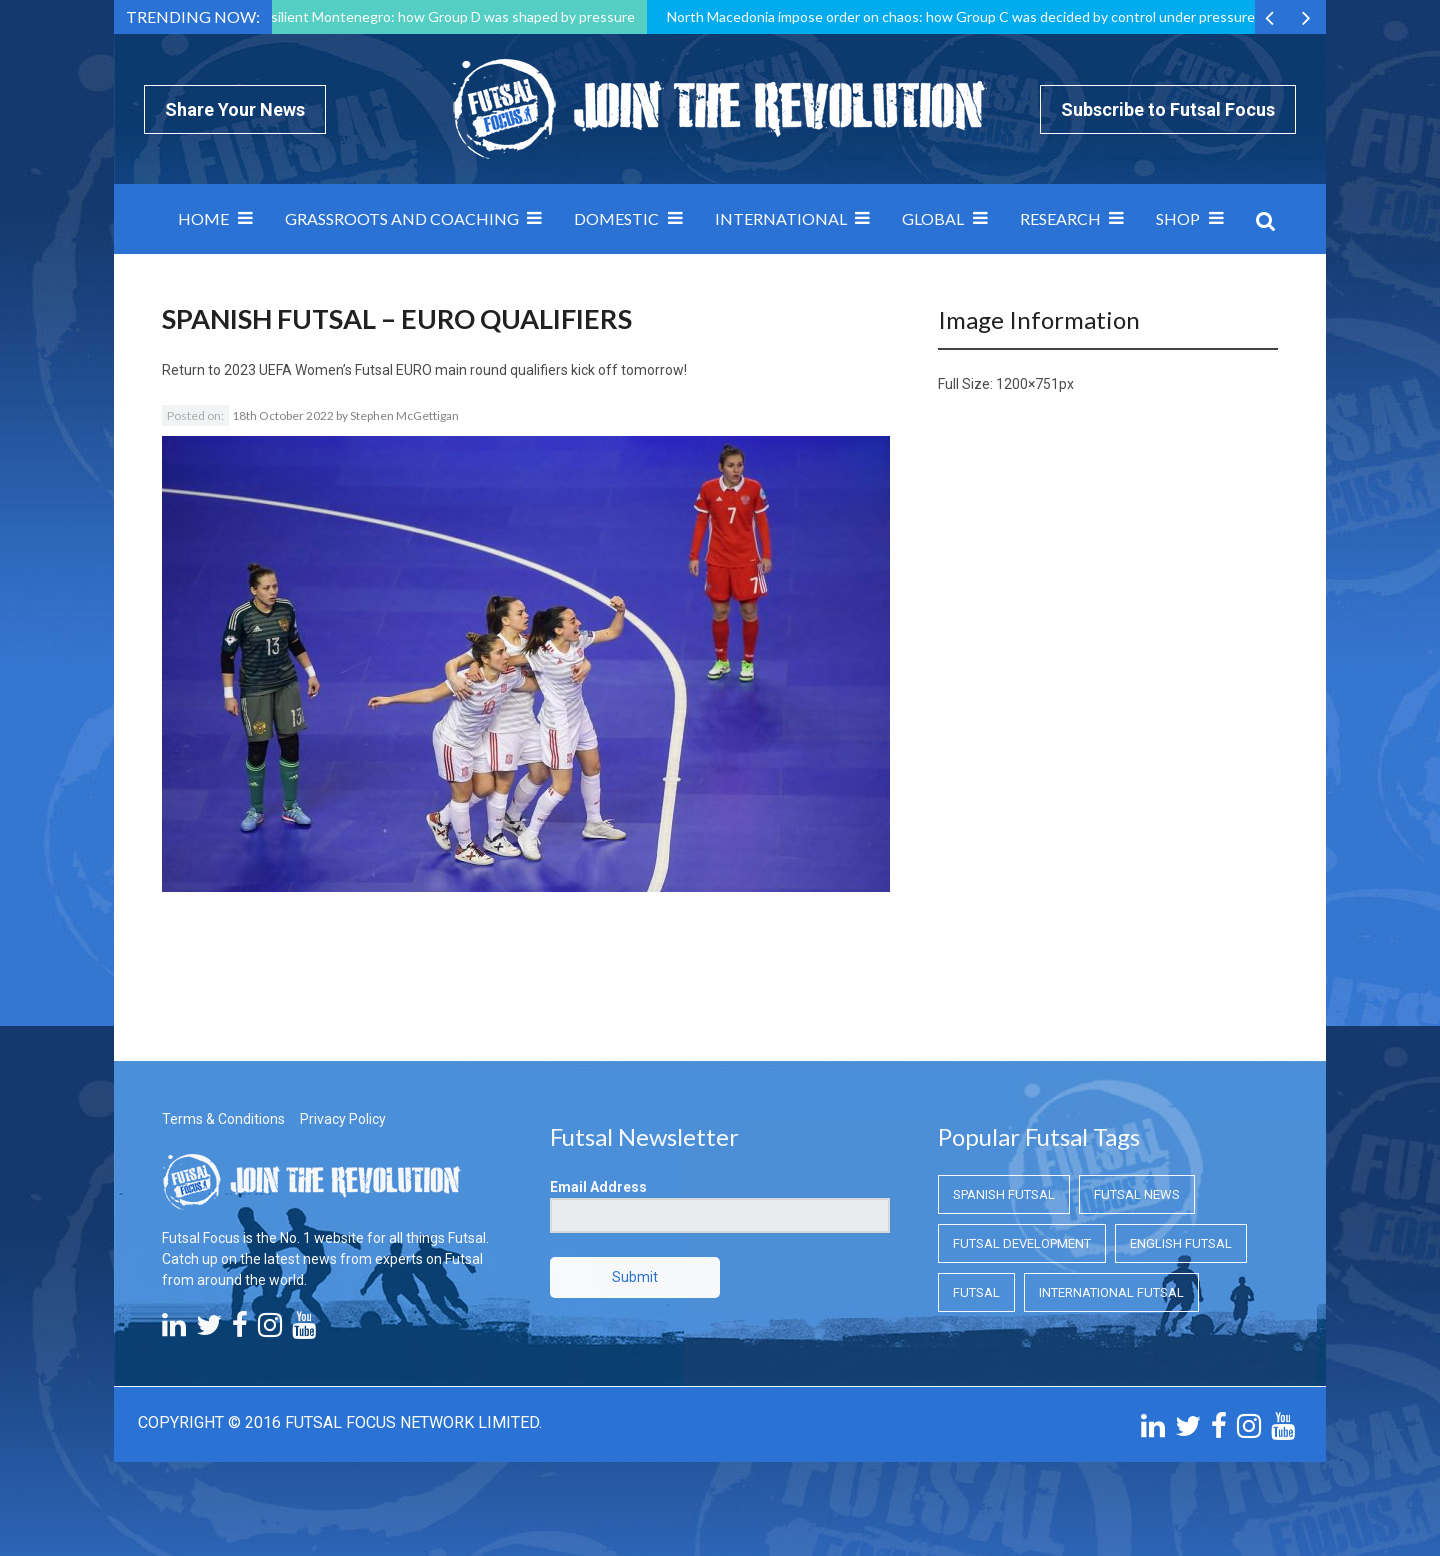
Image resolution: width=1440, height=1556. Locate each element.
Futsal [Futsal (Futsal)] (976, 1292)
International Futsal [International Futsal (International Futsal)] (1111, 1292)
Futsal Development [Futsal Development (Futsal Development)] (1022, 1243)
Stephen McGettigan (404, 415)
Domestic (616, 218)
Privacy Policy (343, 1119)
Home (203, 218)
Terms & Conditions (223, 1119)
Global (933, 218)
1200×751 (1027, 384)
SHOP (1178, 218)
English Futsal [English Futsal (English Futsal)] (1181, 1243)
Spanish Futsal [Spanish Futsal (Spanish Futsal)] (1004, 1194)
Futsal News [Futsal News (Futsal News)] (1137, 1194)
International (781, 218)
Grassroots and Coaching (402, 218)
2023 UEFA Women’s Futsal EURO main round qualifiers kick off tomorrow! (455, 370)
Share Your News (235, 109)
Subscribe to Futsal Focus (1168, 109)
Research (1060, 218)
